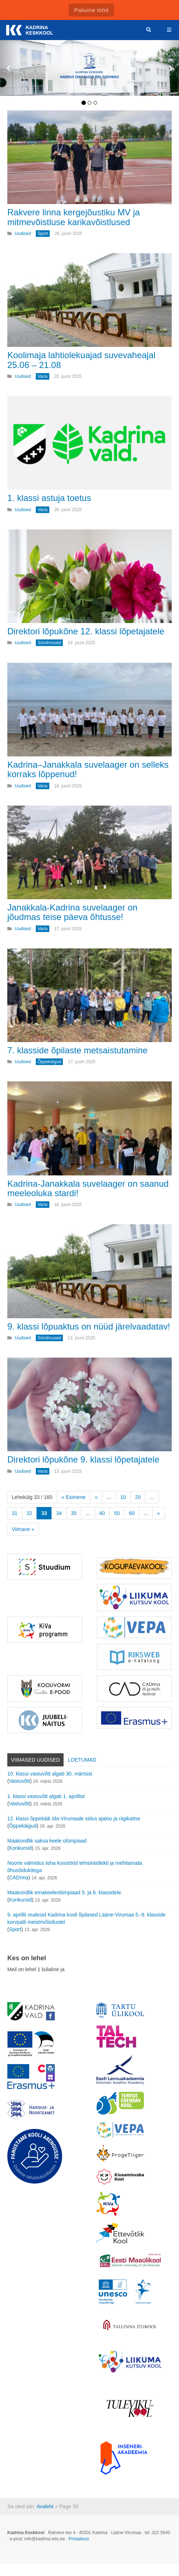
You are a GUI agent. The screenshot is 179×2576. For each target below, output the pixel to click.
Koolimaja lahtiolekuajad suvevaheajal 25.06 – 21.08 (81, 359)
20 (138, 1497)
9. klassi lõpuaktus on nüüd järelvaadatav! (88, 1326)
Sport (15, 1929)
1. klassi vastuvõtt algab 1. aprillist (46, 1796)
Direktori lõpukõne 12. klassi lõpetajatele (85, 631)
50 (117, 1513)
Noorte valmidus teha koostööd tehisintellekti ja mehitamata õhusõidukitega (74, 1866)
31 (15, 1513)
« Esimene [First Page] (73, 1497)
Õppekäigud (23, 1826)
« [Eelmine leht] (96, 1497)
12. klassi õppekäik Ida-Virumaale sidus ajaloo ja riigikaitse (73, 1818)
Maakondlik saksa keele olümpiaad (47, 1841)
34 (59, 1513)
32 (30, 1513)
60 (132, 1513)
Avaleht (45, 2506)
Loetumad (82, 1760)
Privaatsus (79, 2538)
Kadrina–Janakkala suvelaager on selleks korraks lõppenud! (88, 769)
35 (74, 1513)
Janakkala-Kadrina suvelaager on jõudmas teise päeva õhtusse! (72, 912)
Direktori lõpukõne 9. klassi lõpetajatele (83, 1459)
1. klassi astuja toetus (49, 498)
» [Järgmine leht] (158, 1513)
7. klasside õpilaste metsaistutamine (77, 1050)
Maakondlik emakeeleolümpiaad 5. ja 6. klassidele (64, 1892)
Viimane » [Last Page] (23, 1529)
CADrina (18, 1877)
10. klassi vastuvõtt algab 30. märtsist (49, 1774)
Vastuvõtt (19, 1781)
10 (123, 1497)
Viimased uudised (35, 1760)
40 (102, 1513)
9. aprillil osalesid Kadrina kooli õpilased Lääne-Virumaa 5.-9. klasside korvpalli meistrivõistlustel (86, 1918)
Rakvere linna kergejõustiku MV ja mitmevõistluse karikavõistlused (73, 217)
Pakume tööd (91, 10)
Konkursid (20, 1848)
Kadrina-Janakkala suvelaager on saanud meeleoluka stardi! (88, 1188)
